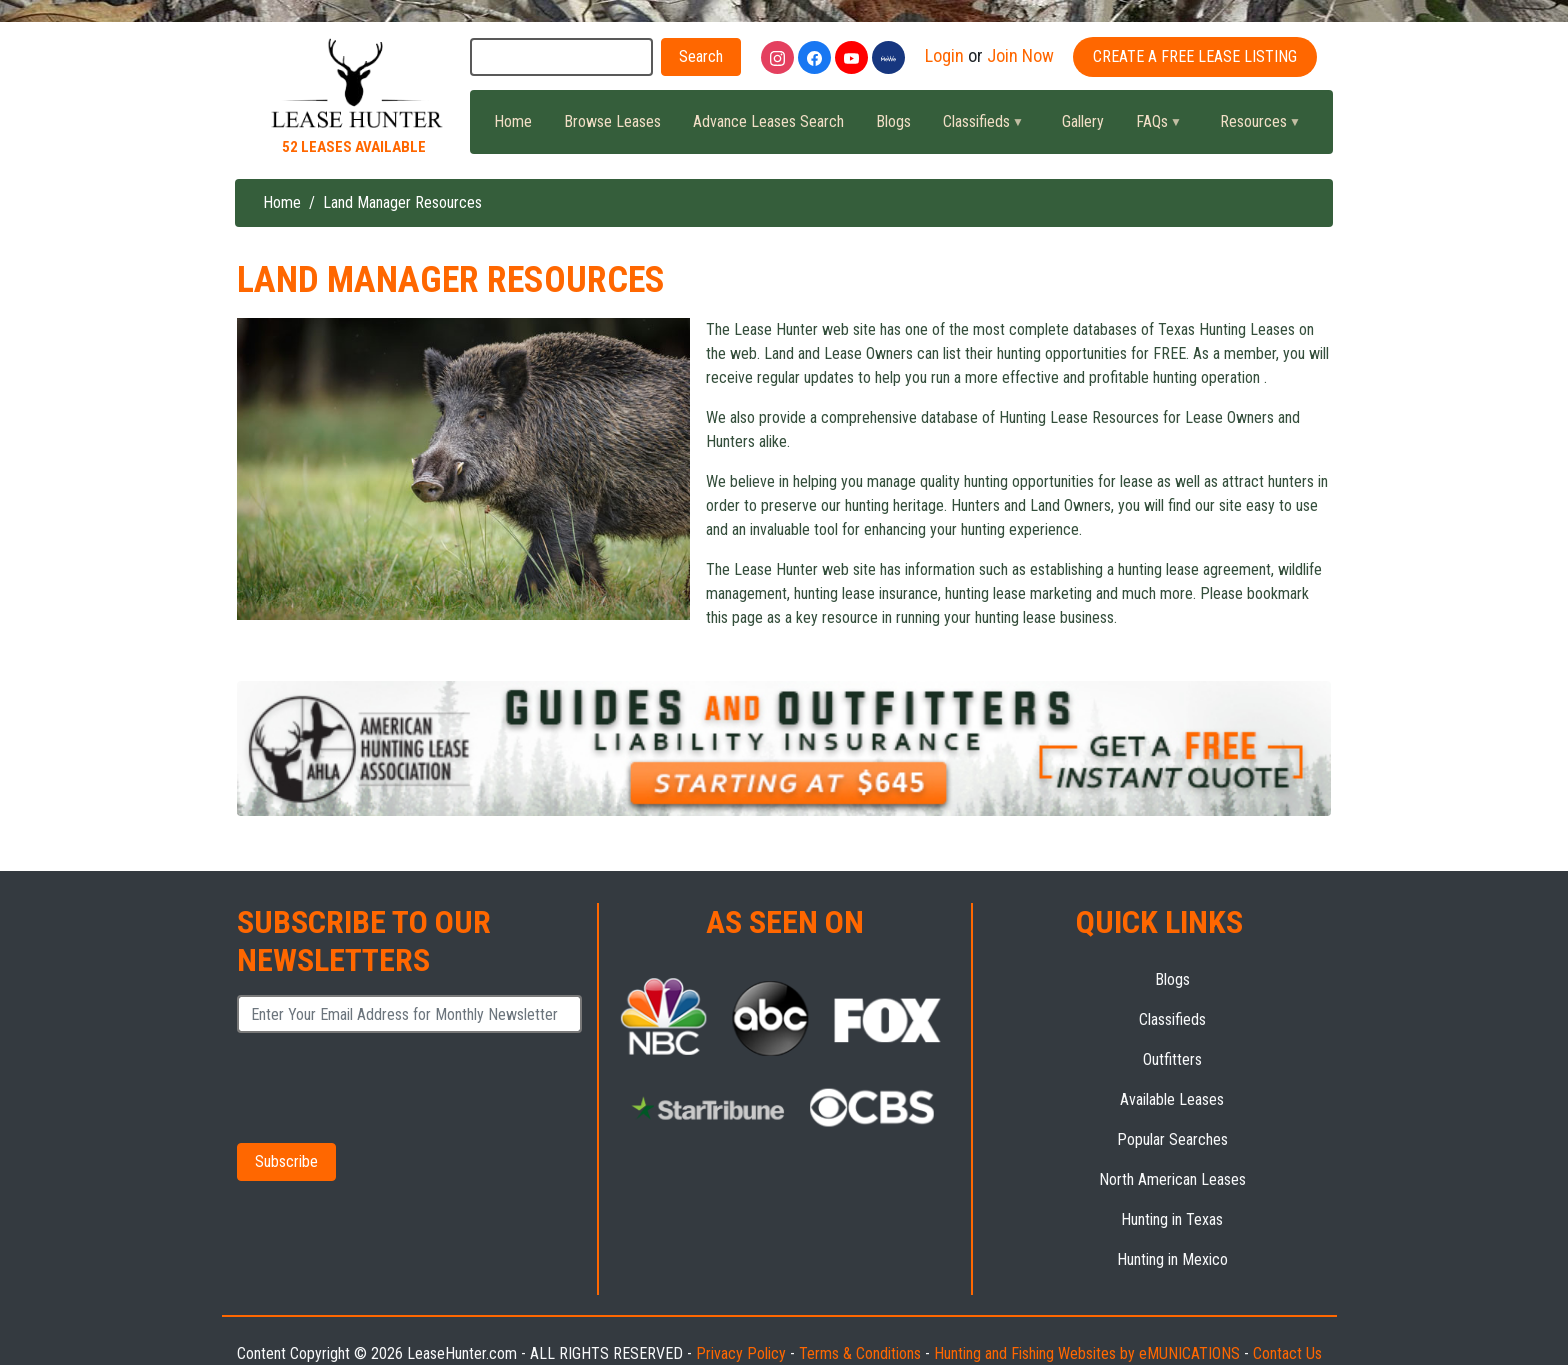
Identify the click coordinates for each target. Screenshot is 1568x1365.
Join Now (1020, 55)
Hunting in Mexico (1172, 1259)
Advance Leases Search (768, 121)
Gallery (1083, 121)
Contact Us (1287, 1353)
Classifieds (974, 127)
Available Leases (1172, 1099)
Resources (1251, 127)
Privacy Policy (741, 1353)
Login (944, 55)
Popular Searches (1172, 1139)
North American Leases (1172, 1179)
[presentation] (386, 1087)
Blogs (893, 121)
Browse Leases (612, 121)
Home (513, 121)
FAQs (1150, 127)
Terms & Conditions (860, 1353)
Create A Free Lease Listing (1195, 56)
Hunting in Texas (1172, 1219)
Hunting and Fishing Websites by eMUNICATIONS (1087, 1353)
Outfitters (1172, 1059)
